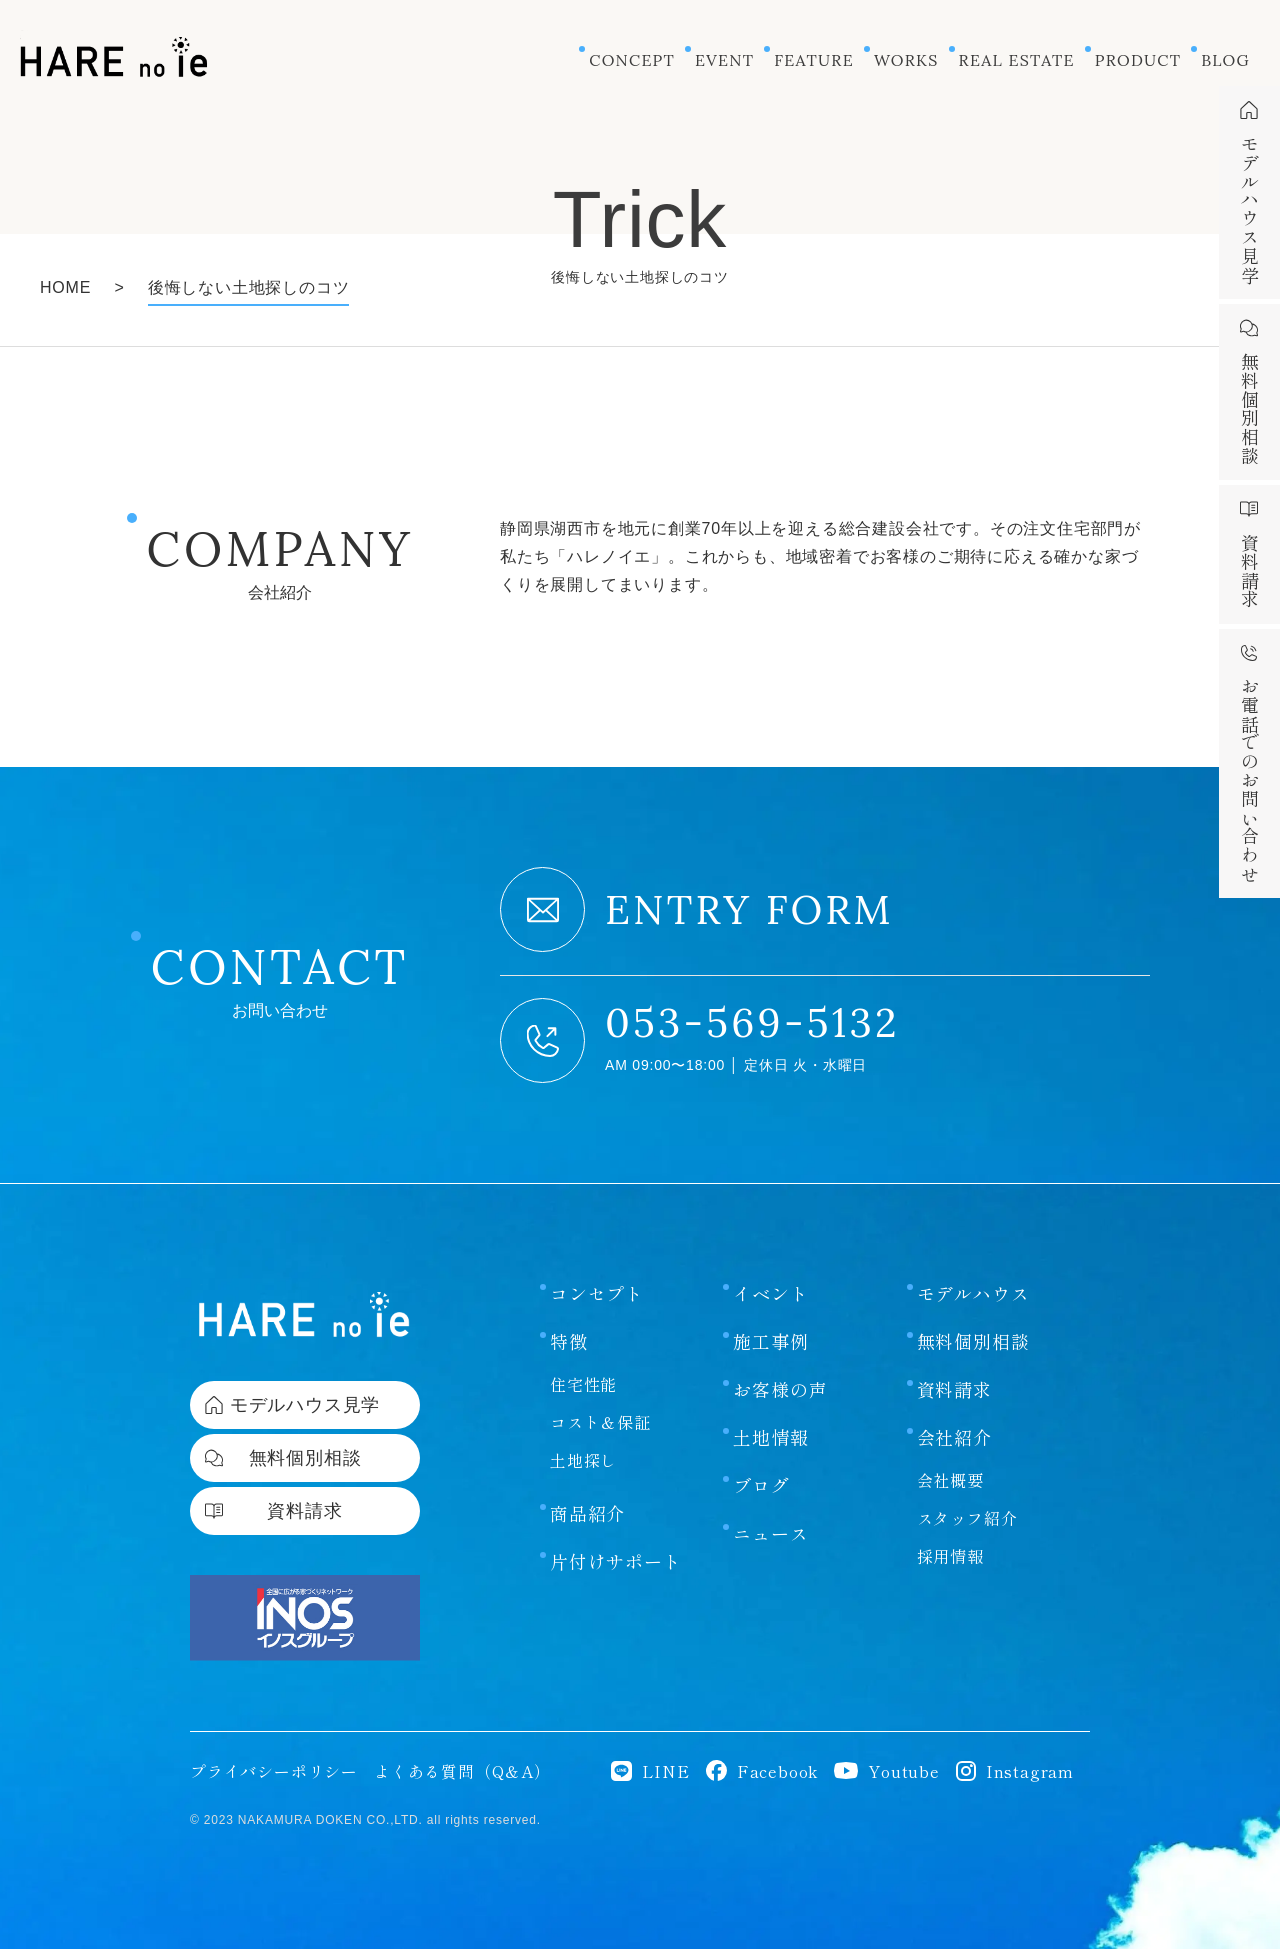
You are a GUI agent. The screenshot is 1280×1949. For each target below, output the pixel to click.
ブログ (761, 1448)
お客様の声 (780, 1352)
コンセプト (597, 1256)
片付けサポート (616, 1524)
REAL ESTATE (1017, 60)
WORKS (906, 60)
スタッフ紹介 (967, 1481)
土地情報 (770, 1400)
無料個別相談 (973, 1304)
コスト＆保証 (600, 1385)
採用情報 (950, 1519)
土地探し (583, 1423)
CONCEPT (632, 60)
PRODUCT (1138, 60)
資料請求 (954, 1352)
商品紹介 (587, 1476)
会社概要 (950, 1443)
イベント (770, 1256)
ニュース (770, 1496)
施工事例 (770, 1304)
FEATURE (814, 60)
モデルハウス (973, 1256)
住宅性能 (583, 1347)
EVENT (724, 60)
